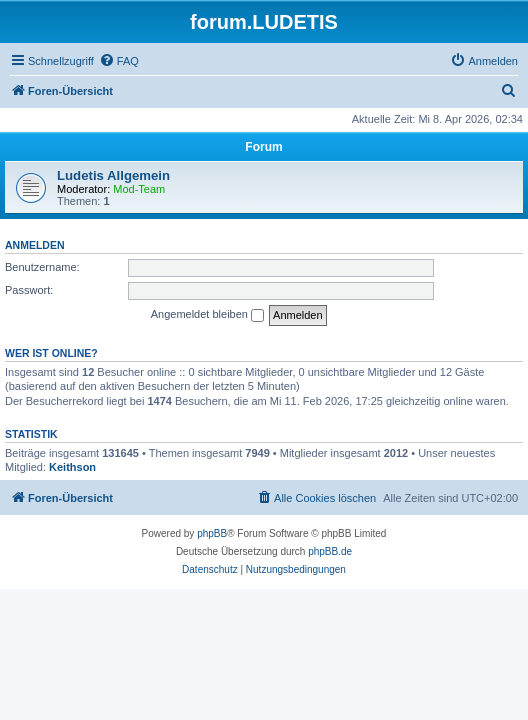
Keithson (72, 467)
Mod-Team (139, 189)
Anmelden (35, 245)
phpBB (212, 533)
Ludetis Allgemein (113, 175)
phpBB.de (330, 551)
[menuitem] (119, 61)
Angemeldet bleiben (207, 315)
